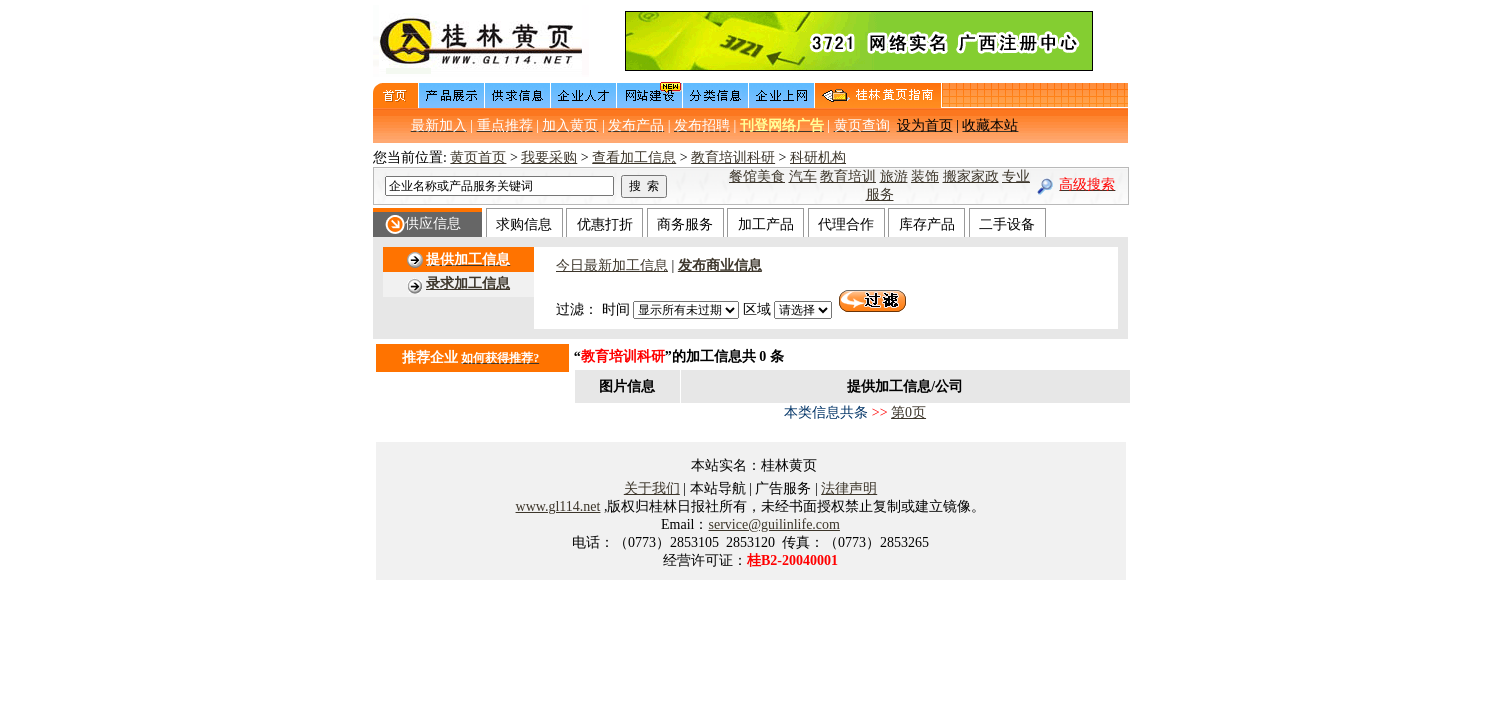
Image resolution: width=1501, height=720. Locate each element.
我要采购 (549, 157)
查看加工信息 (634, 157)
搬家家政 (971, 176)
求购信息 (524, 224)
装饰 (925, 176)
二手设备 (1007, 224)
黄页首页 (478, 157)
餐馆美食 (757, 176)
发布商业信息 (720, 265)
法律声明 (849, 488)
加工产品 (766, 224)
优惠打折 (605, 224)
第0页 (908, 412)
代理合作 (846, 224)
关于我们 (652, 488)
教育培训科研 (733, 157)
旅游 (894, 176)
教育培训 (848, 176)
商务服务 (685, 224)
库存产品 (927, 224)
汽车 (803, 176)
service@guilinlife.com (773, 524)
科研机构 (818, 157)
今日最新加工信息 (612, 265)
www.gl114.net (558, 506)
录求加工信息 (468, 283)
